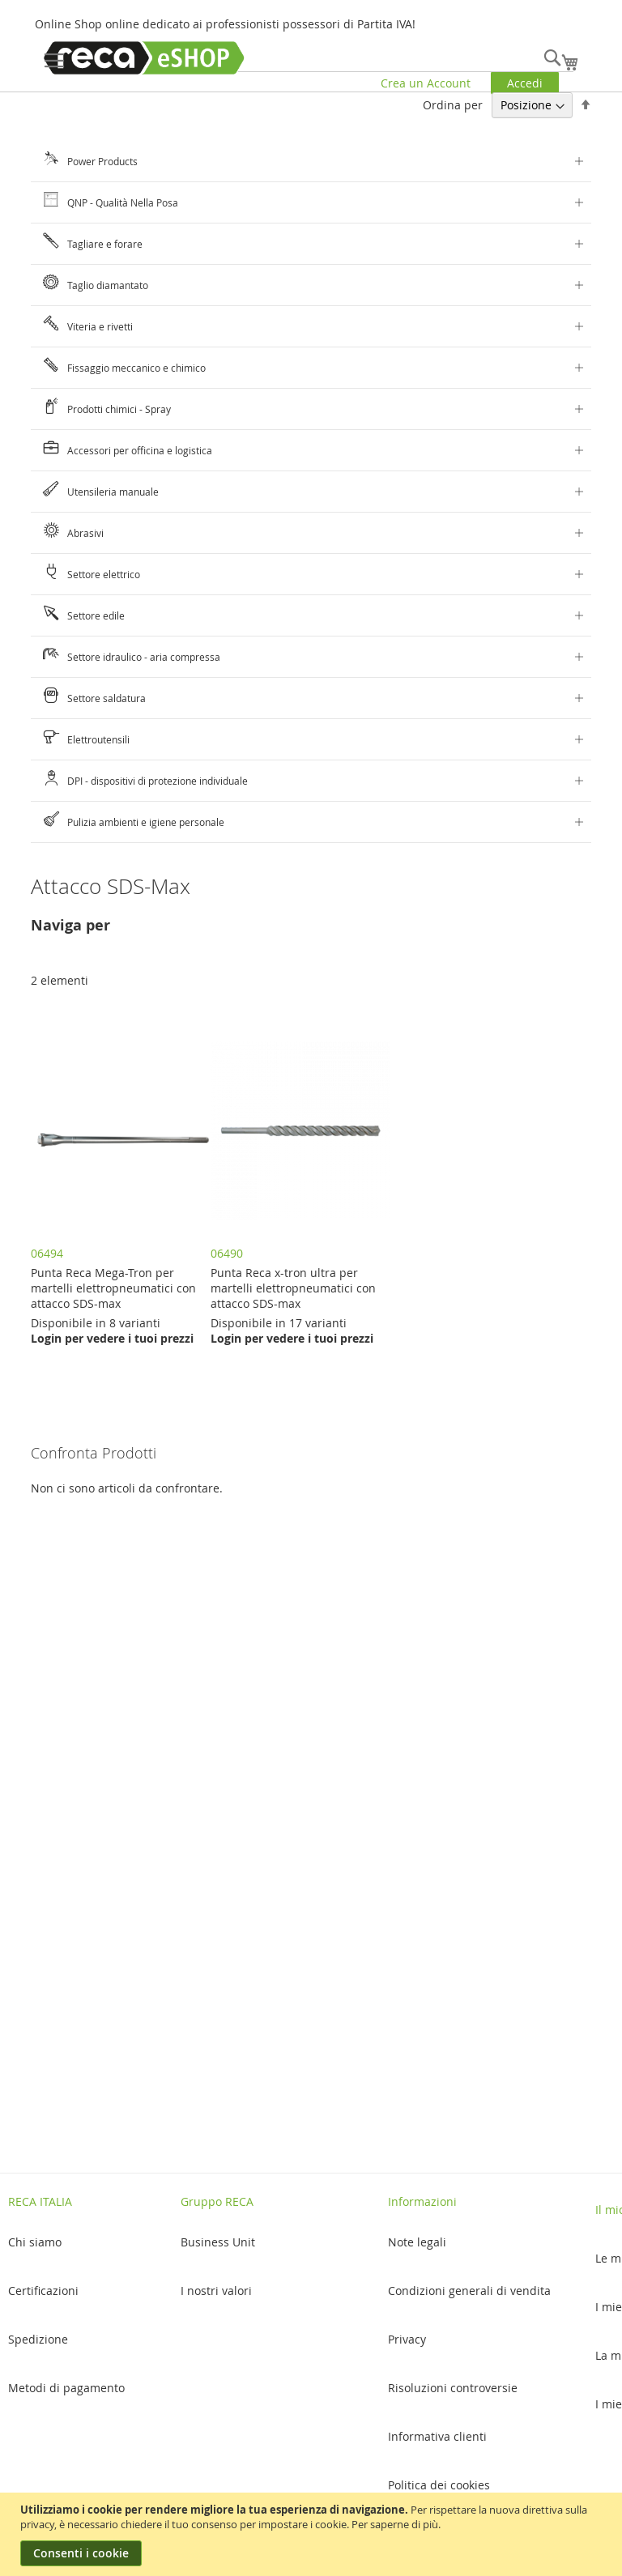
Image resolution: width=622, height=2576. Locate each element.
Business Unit (218, 2242)
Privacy (407, 2339)
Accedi (525, 83)
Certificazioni (43, 2290)
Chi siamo (35, 2242)
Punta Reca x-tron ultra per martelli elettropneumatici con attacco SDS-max (293, 1288)
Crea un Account (426, 83)
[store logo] (144, 57)
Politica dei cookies (439, 2485)
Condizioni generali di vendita (469, 2290)
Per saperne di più (394, 2524)
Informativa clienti (437, 2436)
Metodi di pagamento (66, 2387)
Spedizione (38, 2339)
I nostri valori (216, 2290)
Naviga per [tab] (70, 925)
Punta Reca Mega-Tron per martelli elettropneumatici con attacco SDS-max (113, 1288)
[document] (313, 2534)
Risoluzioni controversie (453, 2387)
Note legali (417, 2242)
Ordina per (453, 105)
